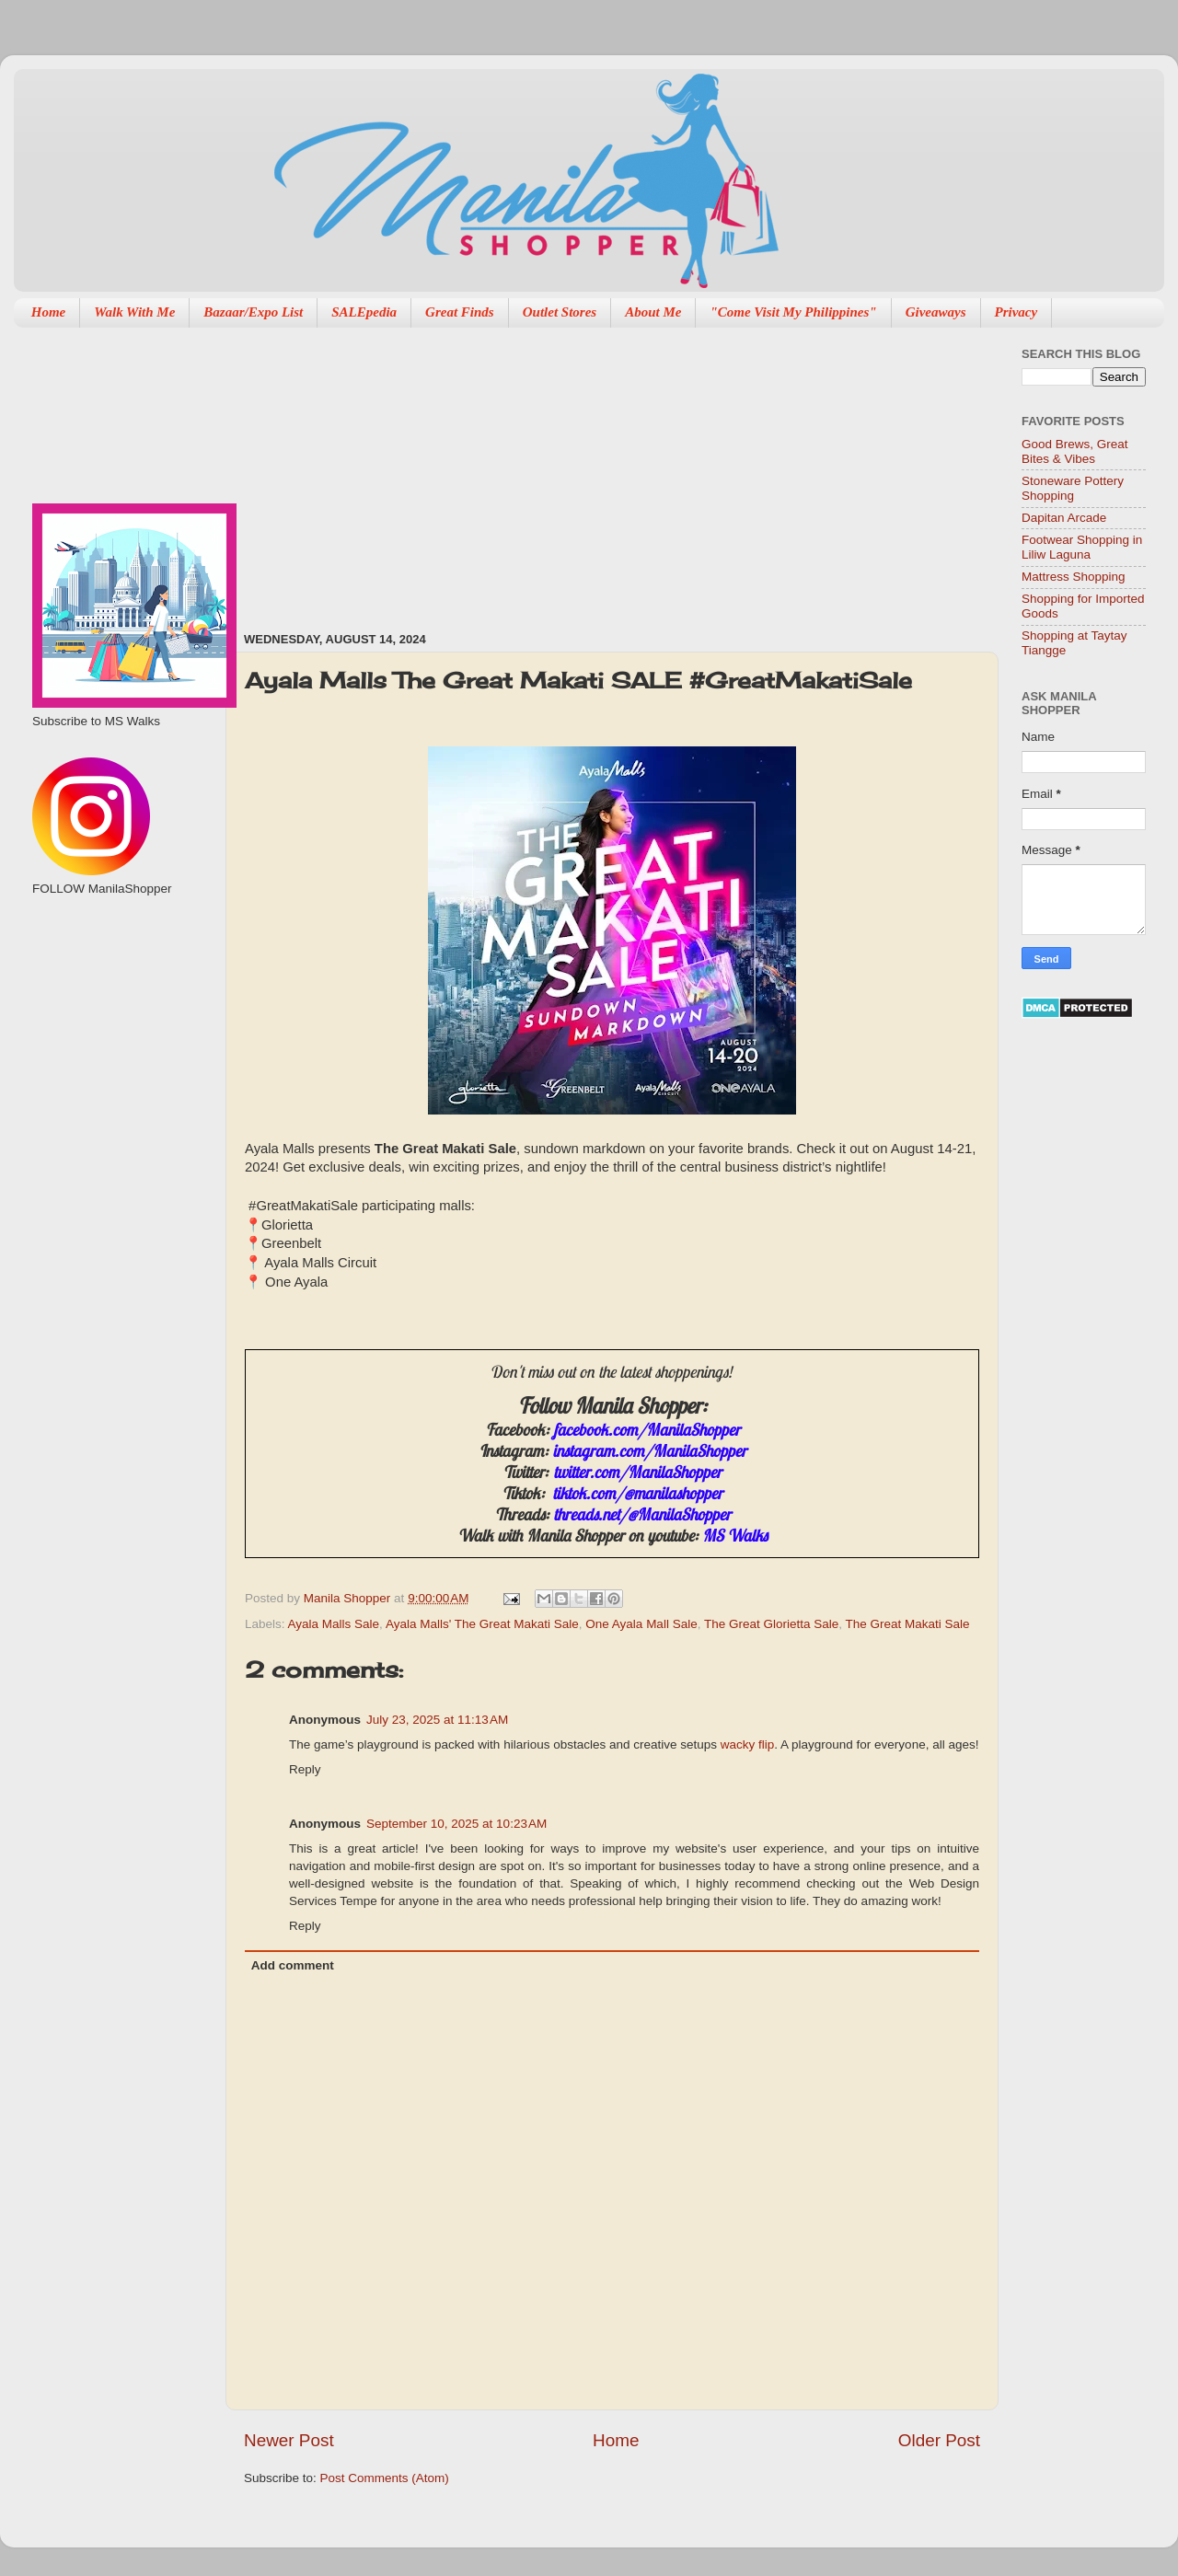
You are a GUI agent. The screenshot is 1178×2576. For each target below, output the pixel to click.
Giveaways (936, 312)
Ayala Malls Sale (334, 1624)
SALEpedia (364, 312)
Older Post (939, 2440)
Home (48, 312)
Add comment (292, 1965)
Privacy (1016, 312)
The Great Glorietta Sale (771, 1624)
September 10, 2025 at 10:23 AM (456, 1824)
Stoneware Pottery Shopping (1073, 488)
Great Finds (459, 312)
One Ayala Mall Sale (641, 1624)
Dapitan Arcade (1064, 518)
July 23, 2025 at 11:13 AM (437, 1720)
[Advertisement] (479, 470)
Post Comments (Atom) (384, 2478)
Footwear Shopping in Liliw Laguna (1082, 547)
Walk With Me (134, 312)
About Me (653, 312)
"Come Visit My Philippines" (793, 312)
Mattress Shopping (1074, 576)
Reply (305, 1769)
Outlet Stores (559, 312)
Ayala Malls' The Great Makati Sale (482, 1624)
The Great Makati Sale (908, 1624)
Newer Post (289, 2440)
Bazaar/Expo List (253, 312)
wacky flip (748, 1744)
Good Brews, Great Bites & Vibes (1075, 451)
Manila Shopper (349, 1598)
